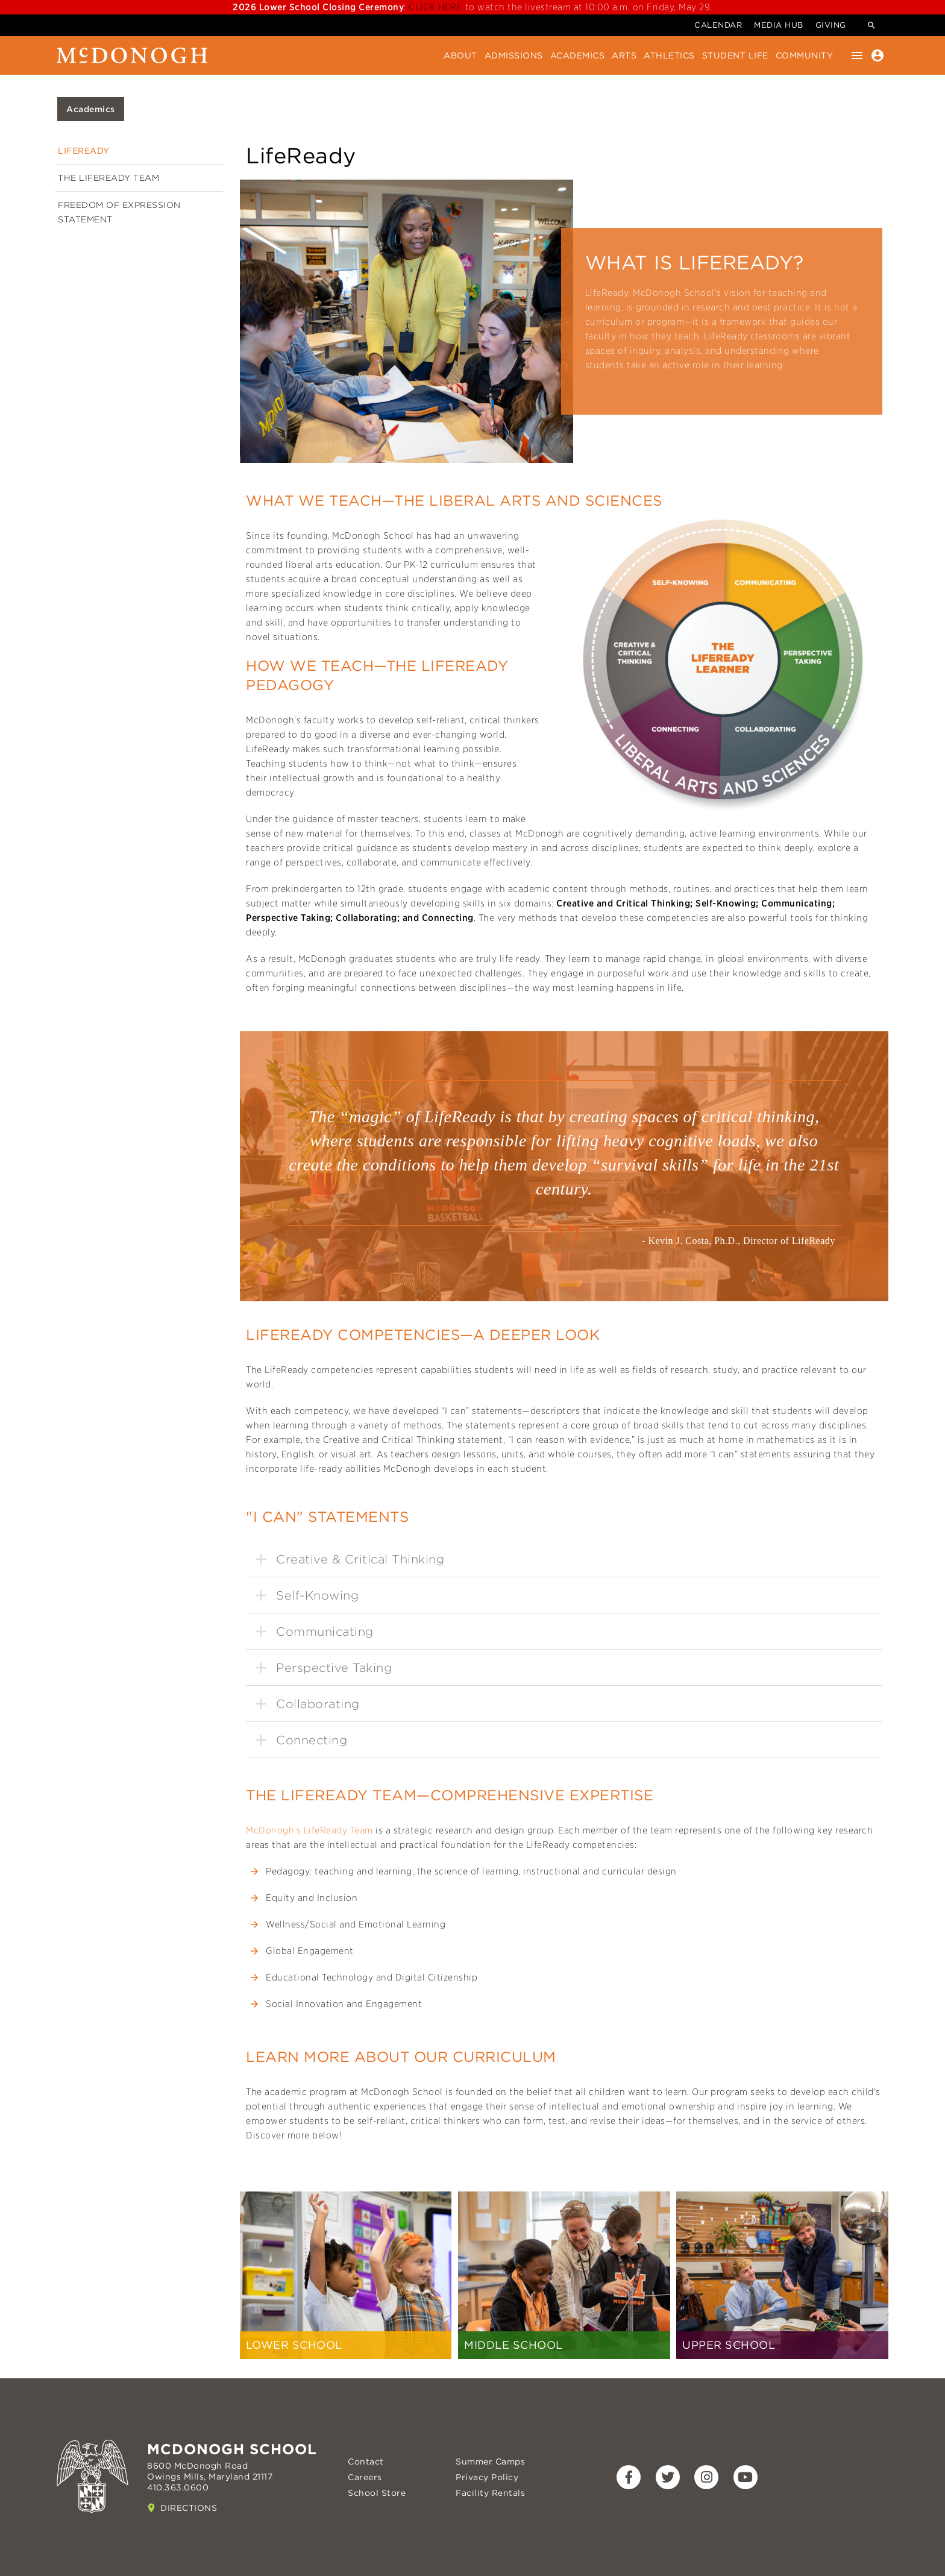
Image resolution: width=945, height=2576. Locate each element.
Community (805, 55)
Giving (830, 25)
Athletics (669, 55)
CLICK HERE (437, 7)
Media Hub (778, 25)
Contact (366, 2461)
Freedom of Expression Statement (119, 212)
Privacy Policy (487, 2477)
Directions (188, 2508)
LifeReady (84, 151)
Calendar (718, 25)
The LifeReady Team (108, 178)
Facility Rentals (490, 2493)
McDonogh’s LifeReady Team (309, 1830)
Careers (365, 2477)
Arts (624, 55)
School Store (377, 2493)
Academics (577, 55)
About (460, 55)
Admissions (514, 55)
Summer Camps (490, 2461)
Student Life (735, 55)
